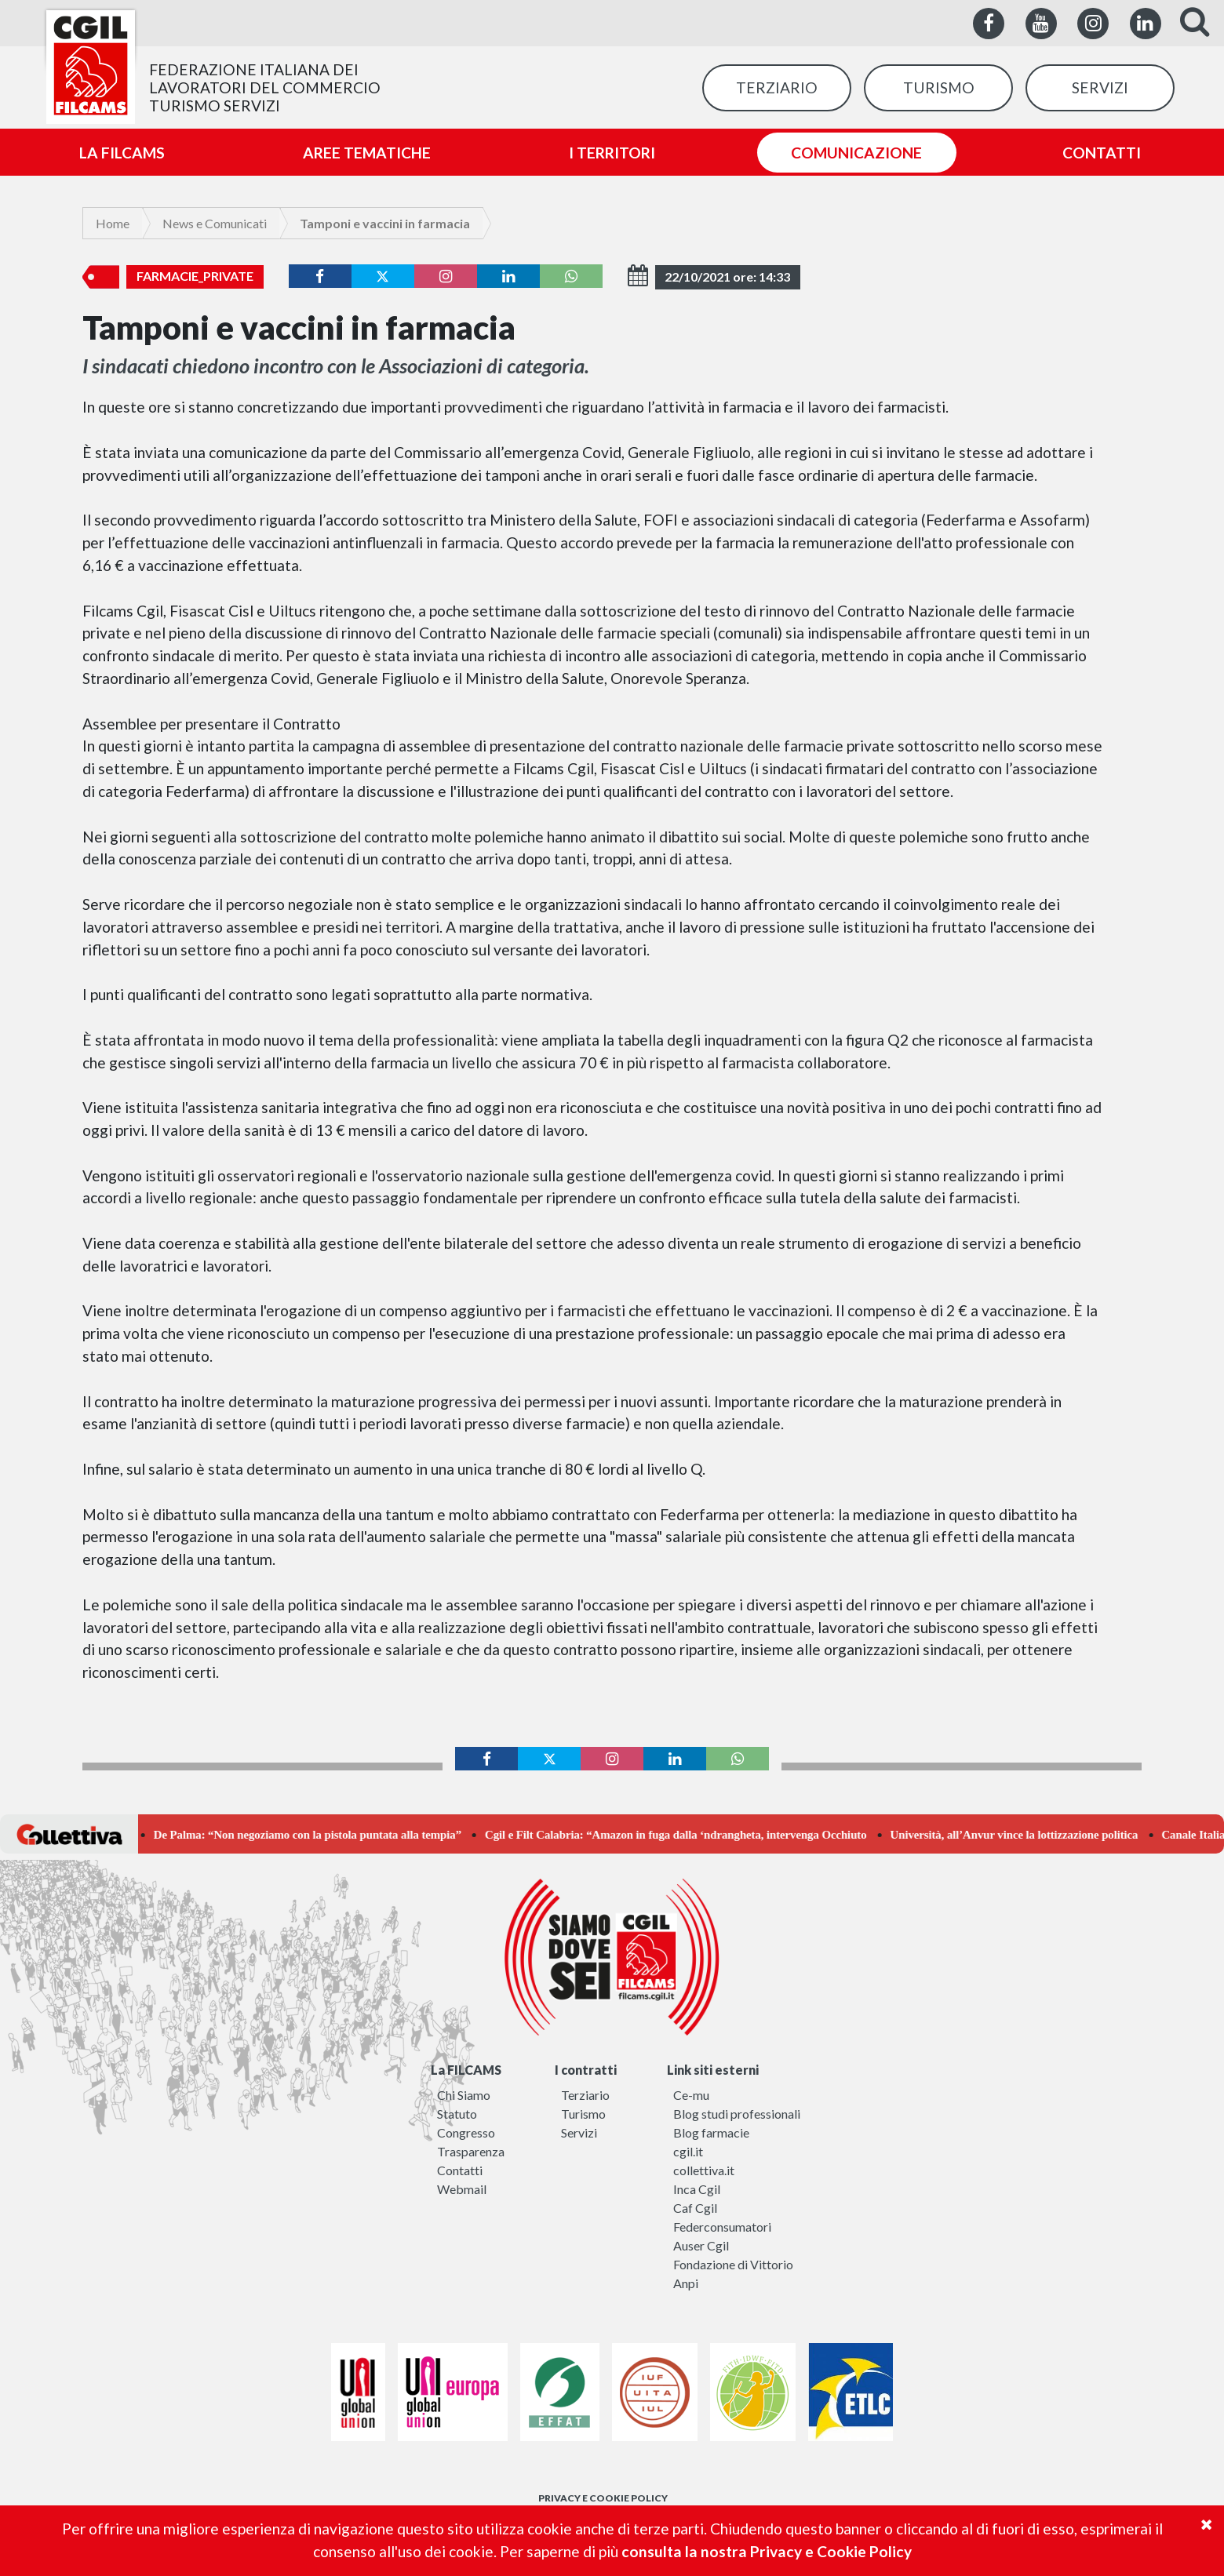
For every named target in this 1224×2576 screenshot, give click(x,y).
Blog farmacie (711, 2132)
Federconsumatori (722, 2226)
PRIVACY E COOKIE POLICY (603, 2498)
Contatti (460, 2170)
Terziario (585, 2094)
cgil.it (688, 2151)
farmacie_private (195, 275)
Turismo (583, 2113)
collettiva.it (703, 2170)
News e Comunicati (214, 223)
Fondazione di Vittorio (733, 2264)
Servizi (579, 2132)
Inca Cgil (696, 2188)
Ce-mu (691, 2094)
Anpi (685, 2283)
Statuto (457, 2113)
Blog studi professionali (736, 2113)
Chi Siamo (463, 2094)
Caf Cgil (695, 2207)
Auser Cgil (701, 2245)
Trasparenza (471, 2151)
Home (112, 223)
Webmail (461, 2188)
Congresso (466, 2132)
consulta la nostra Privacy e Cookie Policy (766, 2551)
